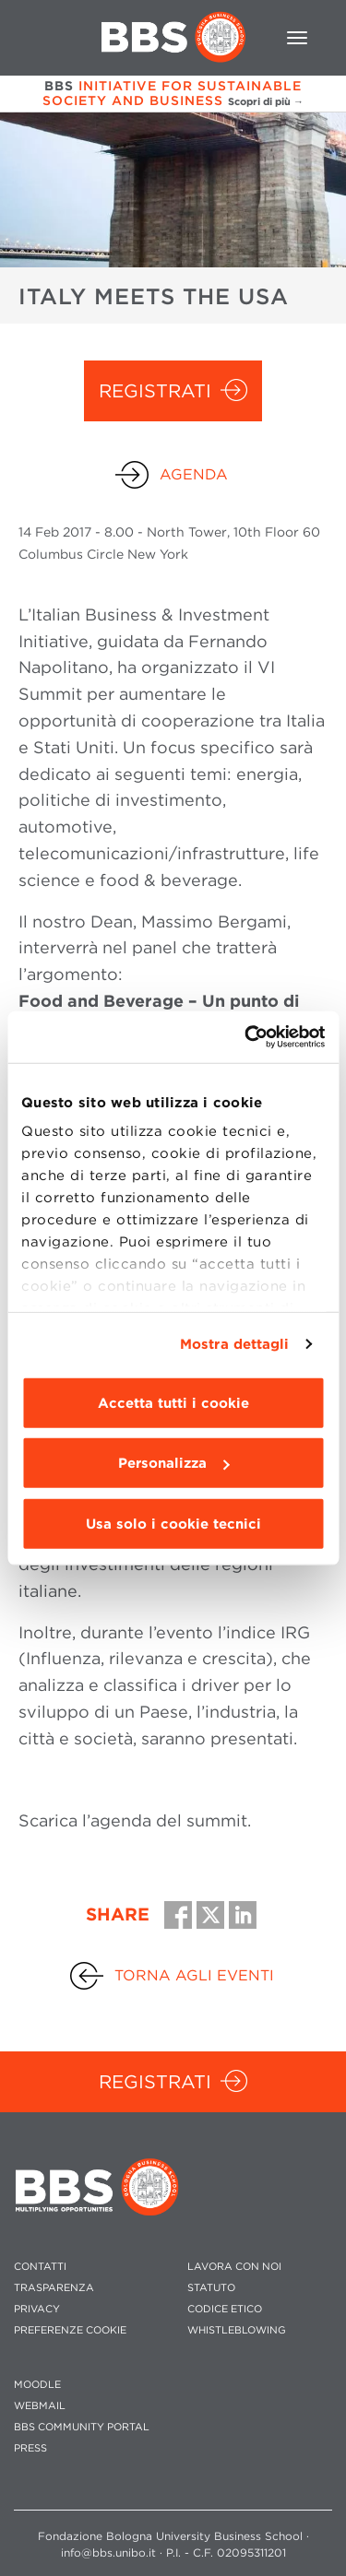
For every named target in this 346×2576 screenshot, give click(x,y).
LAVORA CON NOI (234, 2267)
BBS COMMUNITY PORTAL (81, 2427)
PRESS (30, 2448)
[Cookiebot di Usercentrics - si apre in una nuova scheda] (246, 1037)
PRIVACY (37, 2309)
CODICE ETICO (224, 2309)
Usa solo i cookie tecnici (173, 1523)
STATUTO (211, 2288)
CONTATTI (40, 2267)
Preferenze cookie (70, 2330)
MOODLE (37, 2385)
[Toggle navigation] (297, 38)
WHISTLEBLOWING (236, 2330)
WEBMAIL (40, 2406)
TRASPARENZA (54, 2288)
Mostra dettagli (235, 1344)
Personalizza (173, 1463)
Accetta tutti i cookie (173, 1402)
